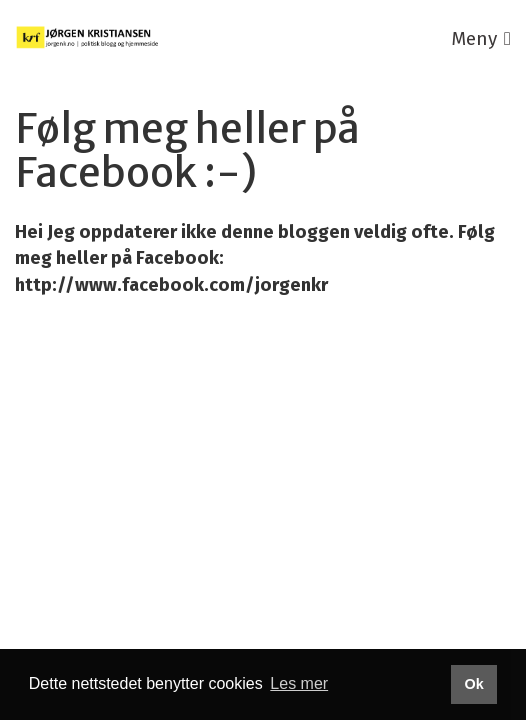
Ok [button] (473, 684)
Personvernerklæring (259, 373)
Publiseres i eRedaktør (269, 400)
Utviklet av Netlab (87, 400)
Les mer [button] (299, 683)
